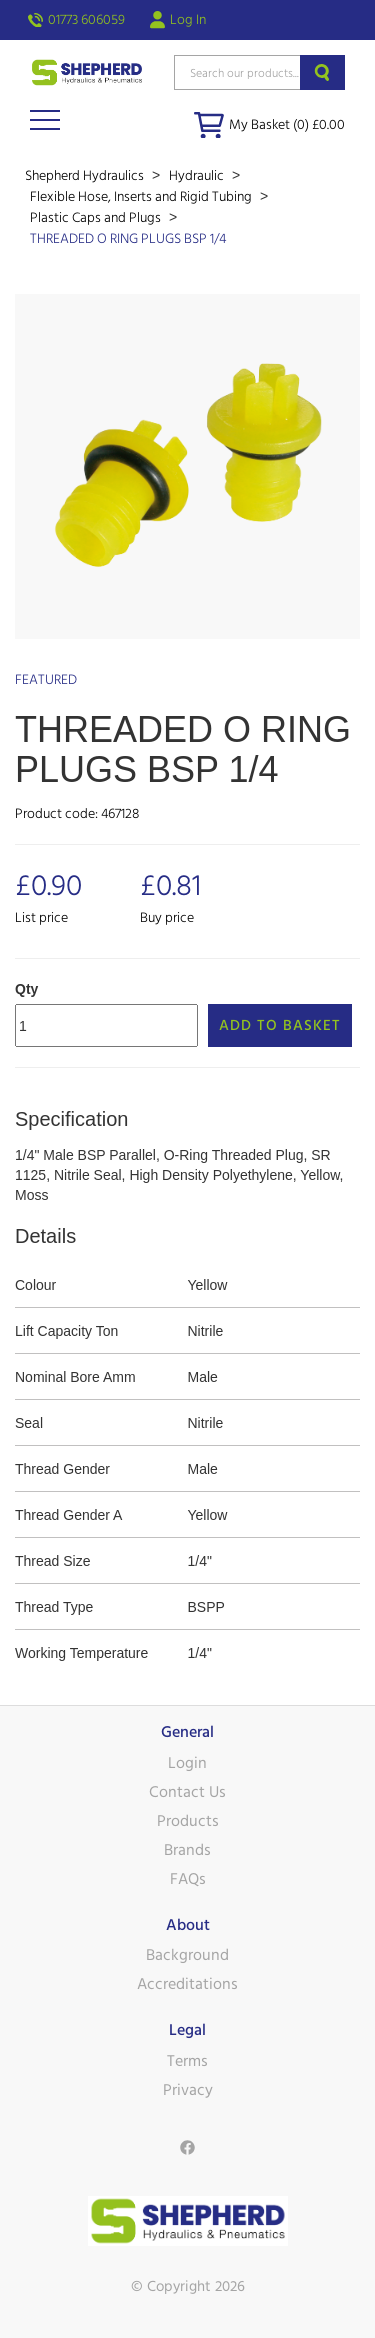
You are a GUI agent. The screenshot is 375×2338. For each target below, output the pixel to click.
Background (187, 1955)
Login (187, 1763)
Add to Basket (280, 1025)
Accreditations (187, 1984)
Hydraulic (198, 176)
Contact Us (187, 1792)
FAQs (188, 1879)
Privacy (188, 2090)
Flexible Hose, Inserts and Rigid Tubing (142, 197)
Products (188, 1821)
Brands (187, 1850)
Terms (187, 2061)
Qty (26, 989)
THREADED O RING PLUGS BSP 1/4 (128, 239)
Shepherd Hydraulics (86, 176)
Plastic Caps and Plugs (97, 218)
